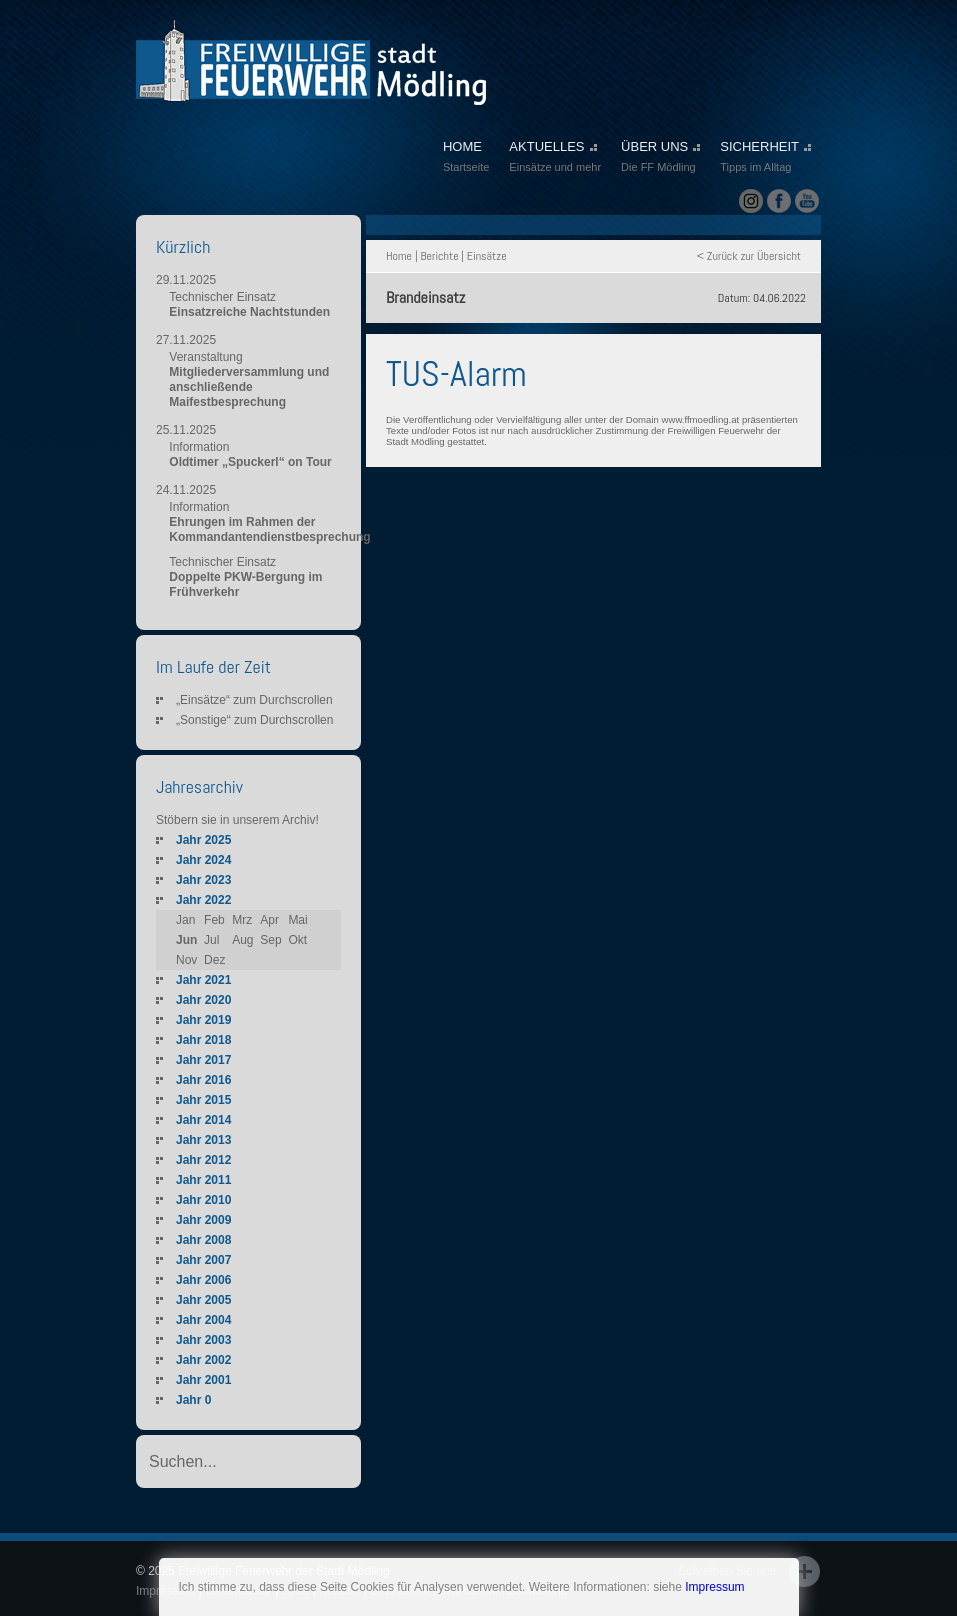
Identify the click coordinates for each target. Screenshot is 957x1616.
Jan (185, 920)
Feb (214, 920)
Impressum (714, 1587)
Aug (242, 940)
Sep (270, 940)
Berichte (439, 256)
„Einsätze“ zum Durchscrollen (254, 700)
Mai (297, 920)
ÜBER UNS (660, 158)
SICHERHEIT (765, 158)
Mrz (242, 920)
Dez (214, 960)
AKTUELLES (555, 158)
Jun (186, 940)
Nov (186, 960)
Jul (211, 940)
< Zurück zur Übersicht (749, 256)
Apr (269, 920)
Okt (297, 940)
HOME (466, 158)
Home (399, 256)
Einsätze (487, 256)
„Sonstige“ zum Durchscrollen (254, 720)
